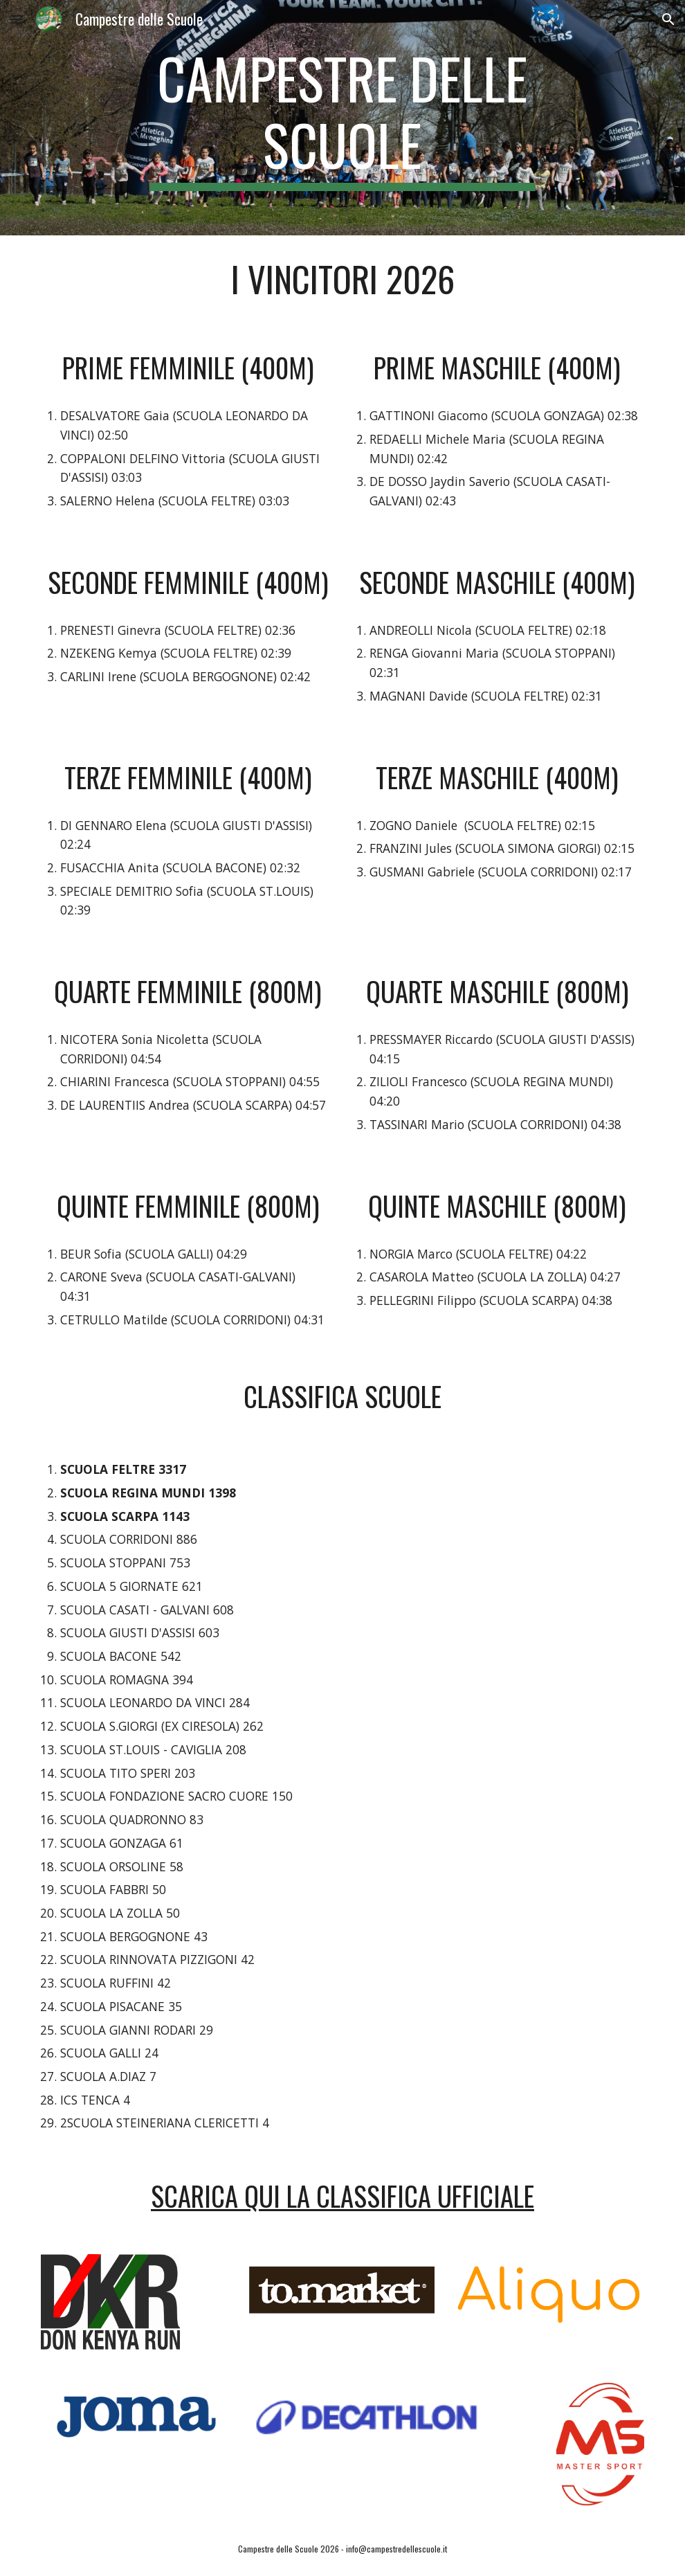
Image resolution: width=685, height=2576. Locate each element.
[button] (16, 19)
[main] (342, 118)
